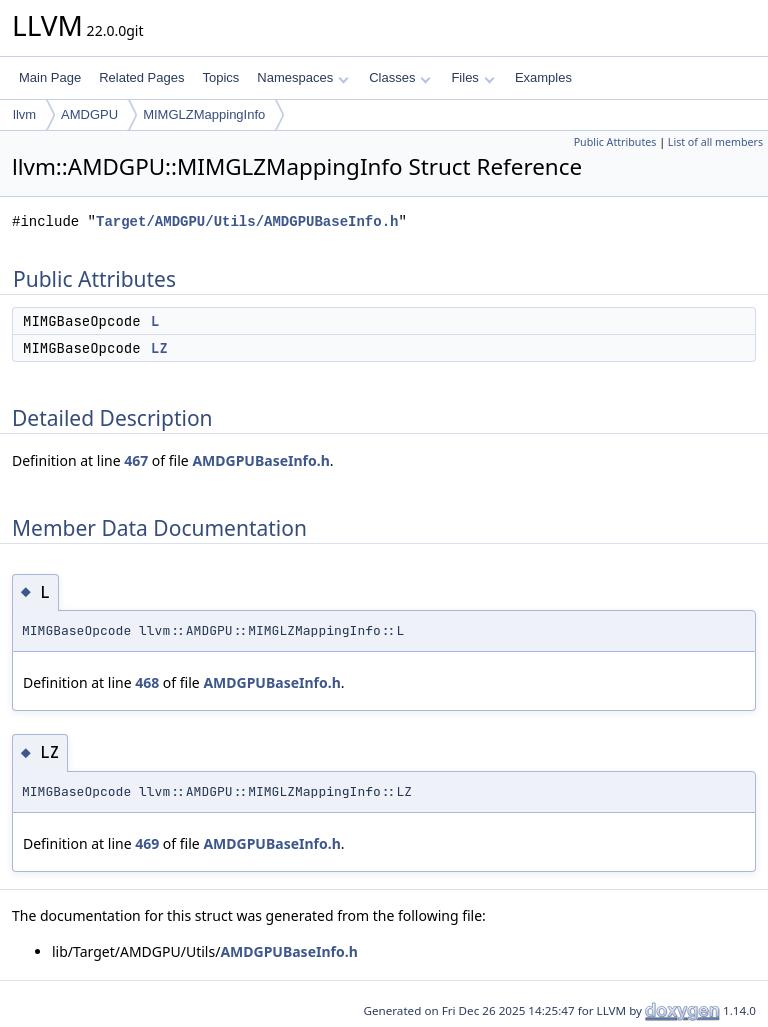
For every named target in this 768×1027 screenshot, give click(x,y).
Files (472, 77)
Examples (543, 77)
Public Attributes (615, 142)
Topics (220, 77)
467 (136, 460)
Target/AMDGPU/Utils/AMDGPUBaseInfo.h (247, 221)
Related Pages (141, 77)
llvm (24, 114)
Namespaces (302, 77)
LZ (159, 348)
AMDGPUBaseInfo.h (260, 460)
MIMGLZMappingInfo (204, 114)
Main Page (50, 77)
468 (147, 682)
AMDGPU (89, 114)
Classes (400, 77)
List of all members (715, 142)
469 (147, 843)
